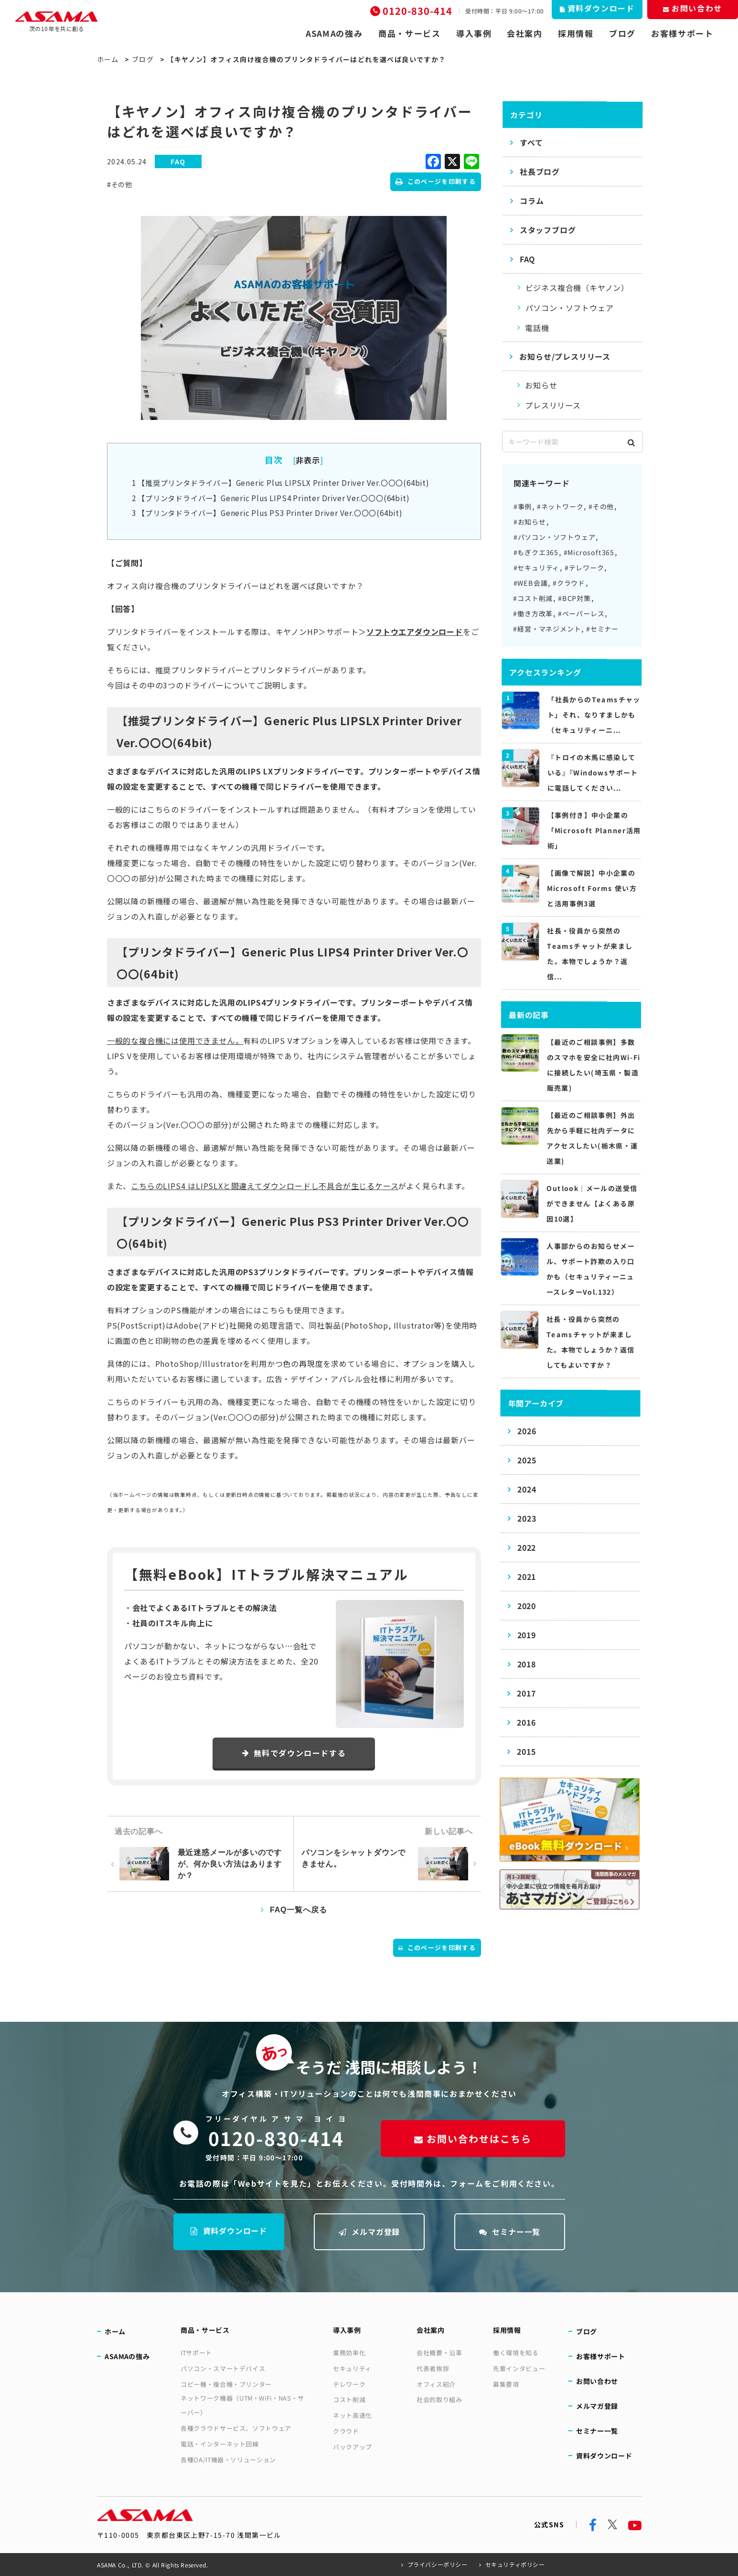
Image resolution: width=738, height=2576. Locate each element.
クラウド (346, 2431)
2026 (527, 1431)
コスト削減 (349, 2399)
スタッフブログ (548, 230)
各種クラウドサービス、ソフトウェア (236, 2428)
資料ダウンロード (228, 2230)
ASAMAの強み (334, 33)
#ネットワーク (560, 506)
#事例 (522, 506)
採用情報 (576, 33)
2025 (527, 1460)
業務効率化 (349, 2352)
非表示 (308, 460)
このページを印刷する (436, 181)
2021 (526, 1576)
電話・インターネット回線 (220, 2443)
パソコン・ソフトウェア (569, 307)
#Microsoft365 (589, 552)
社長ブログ (540, 171)
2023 (527, 1518)
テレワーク (349, 2383)
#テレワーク (584, 567)
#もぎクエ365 (535, 552)
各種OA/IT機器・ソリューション (228, 2459)
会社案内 (525, 33)
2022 (526, 1547)
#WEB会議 (530, 583)
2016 (526, 1722)
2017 (526, 1693)
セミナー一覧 (509, 2231)
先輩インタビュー (519, 2367)
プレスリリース (553, 405)
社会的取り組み (439, 2399)
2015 (526, 1751)
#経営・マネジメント (547, 628)
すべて (531, 142)
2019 (526, 1635)
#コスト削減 (533, 598)
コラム (532, 200)
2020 (526, 1605)
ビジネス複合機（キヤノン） (577, 287)
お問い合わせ (597, 2380)
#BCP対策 (574, 598)
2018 (526, 1664)
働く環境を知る (516, 2352)
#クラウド (569, 583)
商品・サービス (409, 33)
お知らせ (541, 385)
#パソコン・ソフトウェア (554, 537)
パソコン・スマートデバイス (223, 2367)
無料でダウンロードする (294, 1753)
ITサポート (196, 2352)
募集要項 (506, 2383)
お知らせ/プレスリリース (565, 356)
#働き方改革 (533, 613)
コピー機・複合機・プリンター (226, 2383)
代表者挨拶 (433, 2367)
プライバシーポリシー (437, 2564)
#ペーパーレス (581, 613)
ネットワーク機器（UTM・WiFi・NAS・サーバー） (242, 2405)
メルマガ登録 (369, 2231)
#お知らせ (529, 521)
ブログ (622, 33)
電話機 (537, 327)
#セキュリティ (536, 567)
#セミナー (602, 628)
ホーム (108, 59)
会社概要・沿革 (439, 2352)
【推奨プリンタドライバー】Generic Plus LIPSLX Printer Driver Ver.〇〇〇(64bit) (280, 482)
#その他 (119, 184)
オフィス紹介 (436, 2383)
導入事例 (474, 33)
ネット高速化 (352, 2415)
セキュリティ (352, 2367)
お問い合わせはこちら (472, 2139)
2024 (527, 1489)
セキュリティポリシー (515, 2564)
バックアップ (352, 2446)
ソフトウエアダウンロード (414, 631)
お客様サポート (682, 33)
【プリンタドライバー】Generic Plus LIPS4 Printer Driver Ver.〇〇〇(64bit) (271, 498)
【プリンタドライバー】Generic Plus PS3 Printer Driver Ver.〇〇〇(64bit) (267, 512)
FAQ (527, 259)
